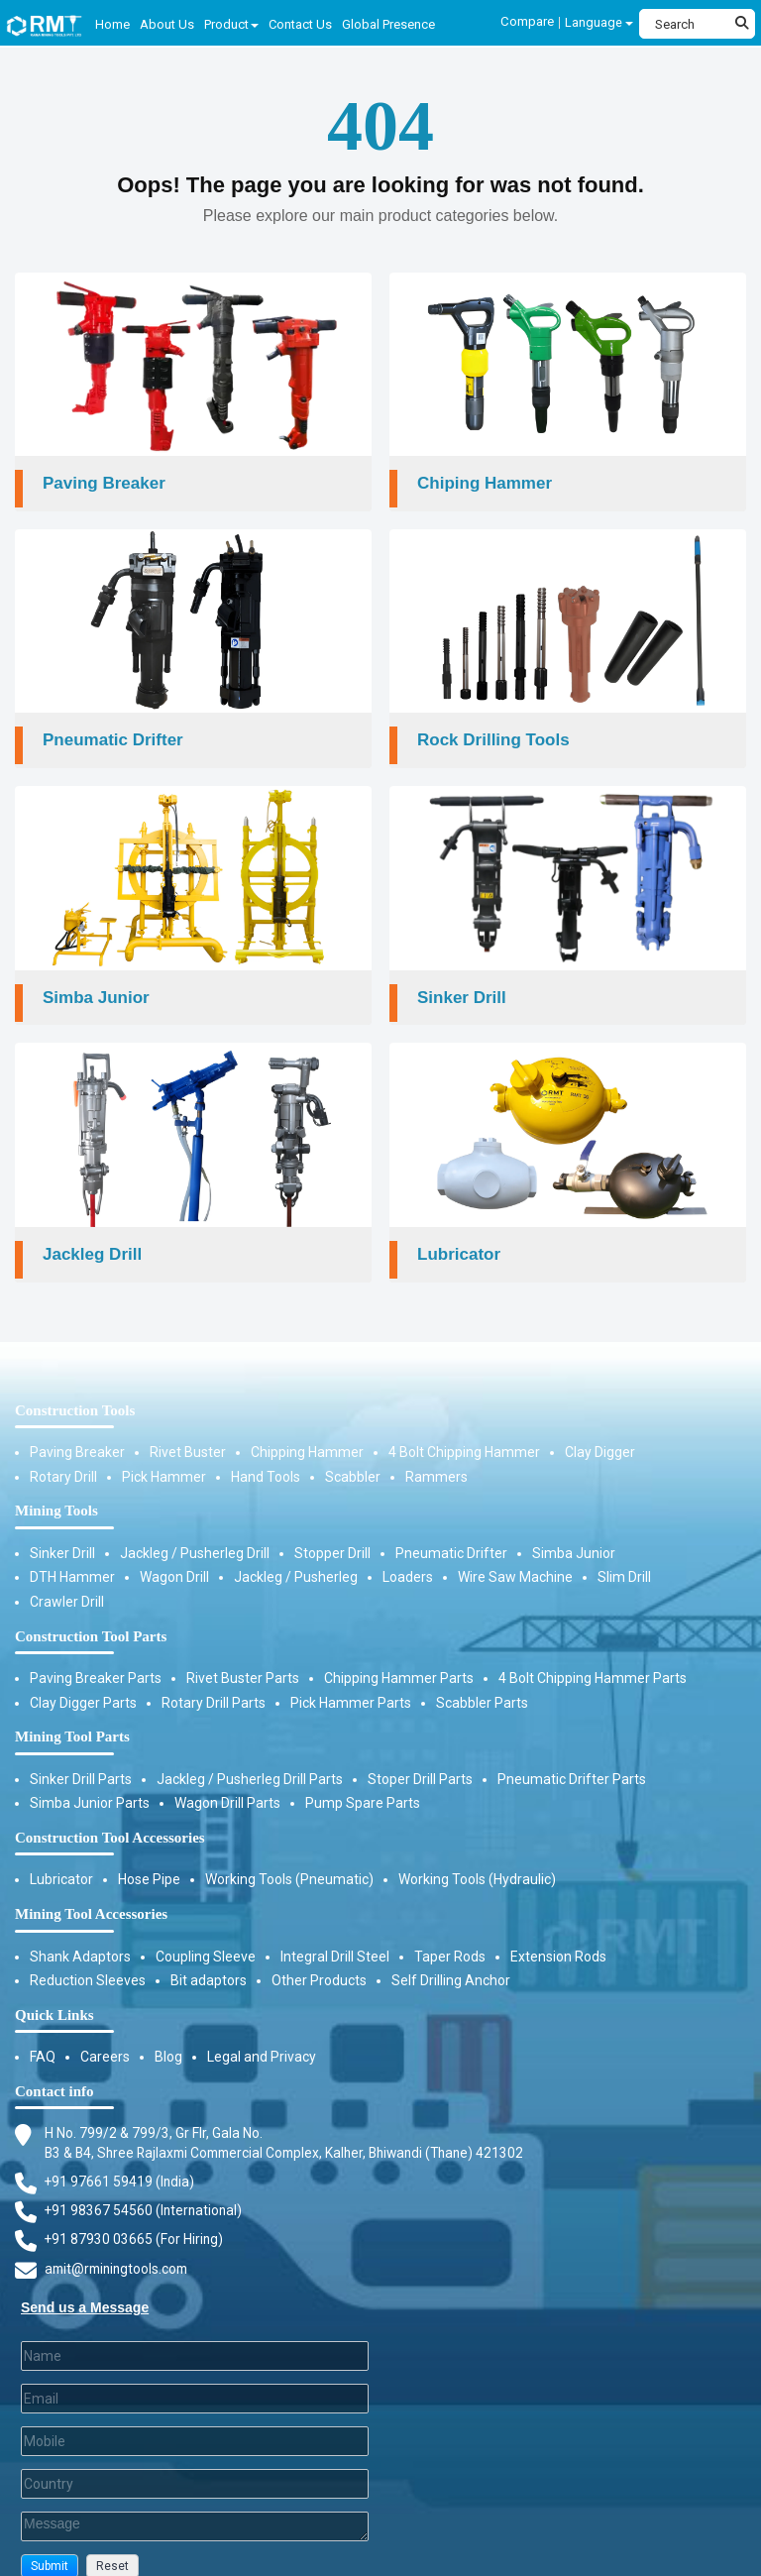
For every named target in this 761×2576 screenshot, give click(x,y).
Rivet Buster (188, 1430)
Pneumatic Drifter (451, 1531)
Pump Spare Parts (362, 1782)
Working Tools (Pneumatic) (289, 1858)
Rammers (436, 1455)
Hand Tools (265, 1455)
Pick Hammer (164, 1455)
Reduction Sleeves (88, 1958)
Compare (527, 21)
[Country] (195, 2464)
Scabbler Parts (482, 1681)
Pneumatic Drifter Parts (571, 1757)
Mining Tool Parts (72, 1715)
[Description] (195, 2506)
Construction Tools (75, 1389)
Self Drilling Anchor (450, 1958)
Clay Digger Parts (83, 1681)
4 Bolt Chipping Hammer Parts (592, 1656)
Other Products (319, 1958)
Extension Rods (558, 1935)
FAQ (42, 2035)
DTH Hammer (72, 1556)
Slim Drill (624, 1556)
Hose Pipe (149, 1858)
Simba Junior (573, 1531)
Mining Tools (56, 1489)
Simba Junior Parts (90, 1782)
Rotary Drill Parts (214, 1681)
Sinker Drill (62, 1531)
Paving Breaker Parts (96, 1656)
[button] (49, 2546)
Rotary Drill (63, 1455)
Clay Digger (600, 1430)
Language (599, 22)
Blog (168, 2035)
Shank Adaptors (80, 1935)
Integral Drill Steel (334, 1935)
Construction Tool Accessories (110, 1816)
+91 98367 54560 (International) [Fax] (145, 2189)
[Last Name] (195, 2336)
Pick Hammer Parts (350, 1681)
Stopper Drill (332, 1531)
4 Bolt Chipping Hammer (464, 1430)
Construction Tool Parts (90, 1615)
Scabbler (352, 1455)
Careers (105, 2035)
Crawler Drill (67, 1580)
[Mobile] (195, 2421)
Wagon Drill (174, 1556)
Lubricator (61, 1858)
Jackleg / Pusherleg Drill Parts (250, 1757)
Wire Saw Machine (515, 1556)
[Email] (195, 2379)
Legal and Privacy (261, 2035)
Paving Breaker (77, 1430)
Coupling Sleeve (206, 1935)
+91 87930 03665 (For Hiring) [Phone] (135, 2219)
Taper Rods (450, 1935)
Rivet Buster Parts (242, 1656)
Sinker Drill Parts (81, 1757)
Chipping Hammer (307, 1430)
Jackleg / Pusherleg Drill (195, 1531)
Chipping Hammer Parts (399, 1656)
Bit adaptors (208, 1958)
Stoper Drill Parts (420, 1757)
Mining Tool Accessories (91, 1892)
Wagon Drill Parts (227, 1782)
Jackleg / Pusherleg (296, 1556)
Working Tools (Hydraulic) (477, 1858)
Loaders (407, 1556)
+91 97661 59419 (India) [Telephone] (120, 2161)
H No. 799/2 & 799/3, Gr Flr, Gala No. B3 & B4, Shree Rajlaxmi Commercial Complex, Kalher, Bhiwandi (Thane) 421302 (294, 2120)
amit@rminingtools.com (120, 2249)
